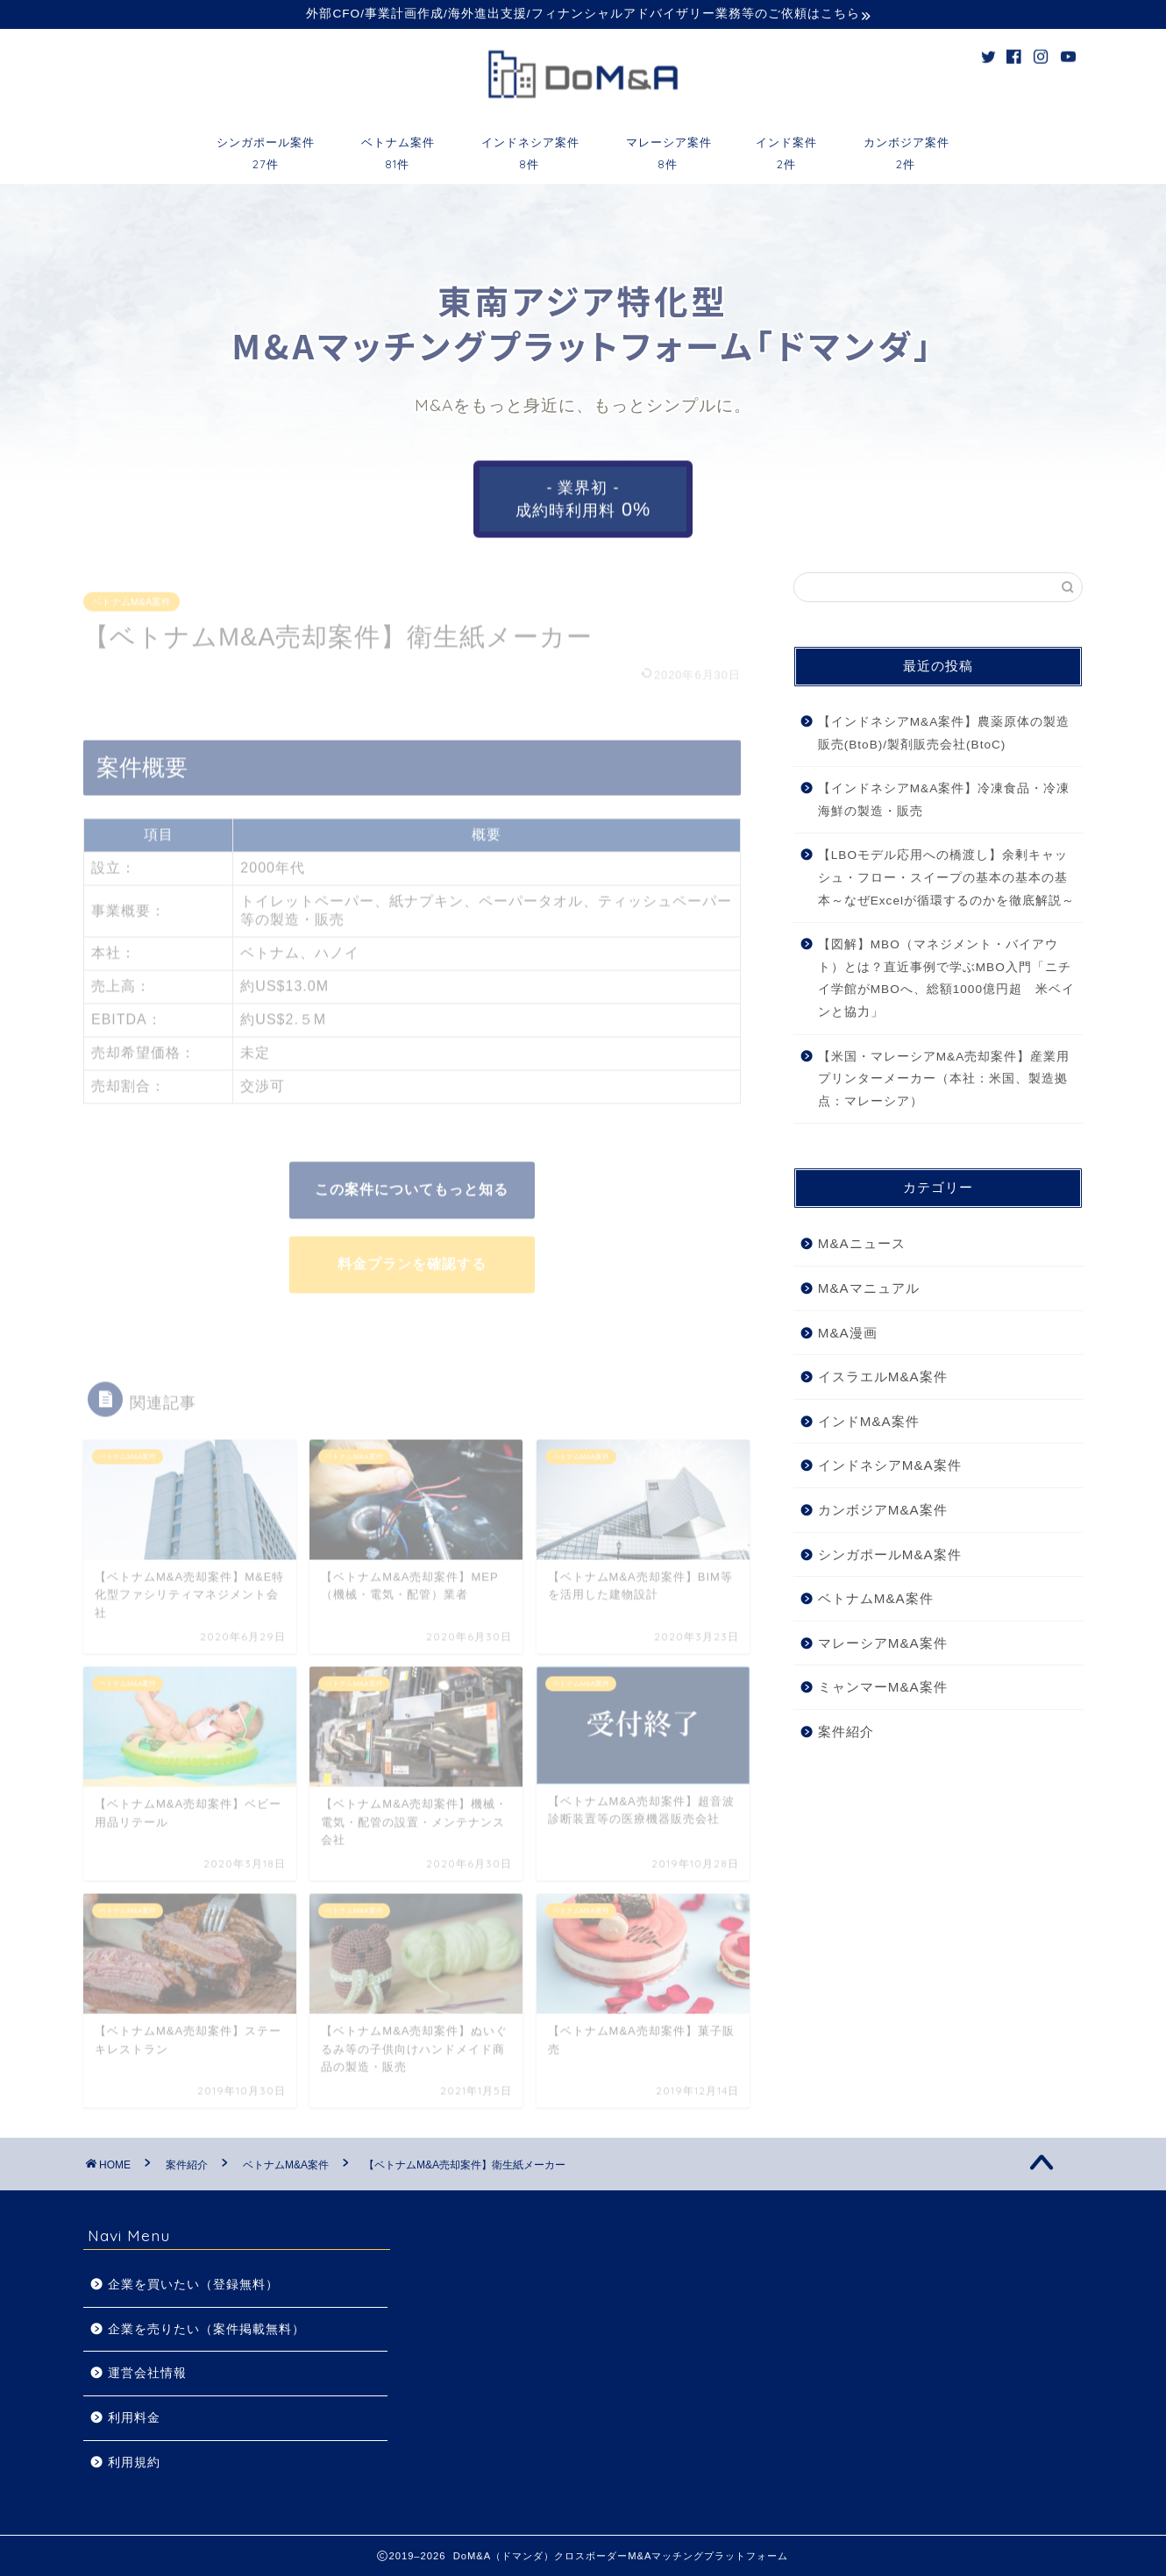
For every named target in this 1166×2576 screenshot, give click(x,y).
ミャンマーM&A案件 (883, 1686)
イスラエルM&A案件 (883, 1376)
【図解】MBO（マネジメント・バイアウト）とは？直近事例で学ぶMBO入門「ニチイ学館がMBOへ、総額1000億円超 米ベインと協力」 (946, 978)
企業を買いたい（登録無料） (193, 2284)
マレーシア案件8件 (669, 148)
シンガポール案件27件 (266, 148)
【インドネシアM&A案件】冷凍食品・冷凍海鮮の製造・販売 (944, 800)
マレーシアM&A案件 (883, 1643)
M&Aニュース (862, 1243)
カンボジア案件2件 (906, 148)
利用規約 (134, 2462)
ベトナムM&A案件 (131, 597)
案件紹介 (846, 1731)
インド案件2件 (786, 148)
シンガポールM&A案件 (890, 1554)
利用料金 (134, 2417)
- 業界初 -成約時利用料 (583, 499)
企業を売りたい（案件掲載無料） (206, 2329)
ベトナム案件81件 (398, 148)
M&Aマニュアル (869, 1288)
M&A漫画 (848, 1332)
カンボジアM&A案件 (883, 1509)
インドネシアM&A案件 (890, 1465)
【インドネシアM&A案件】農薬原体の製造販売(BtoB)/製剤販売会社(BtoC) (944, 733)
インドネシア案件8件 (530, 148)
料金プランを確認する (412, 1259)
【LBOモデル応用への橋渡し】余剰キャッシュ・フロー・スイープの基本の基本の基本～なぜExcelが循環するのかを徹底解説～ (946, 877)
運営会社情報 (147, 2373)
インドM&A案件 (869, 1421)
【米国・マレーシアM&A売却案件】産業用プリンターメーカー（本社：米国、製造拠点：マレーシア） (944, 1079)
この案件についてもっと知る (411, 1184)
